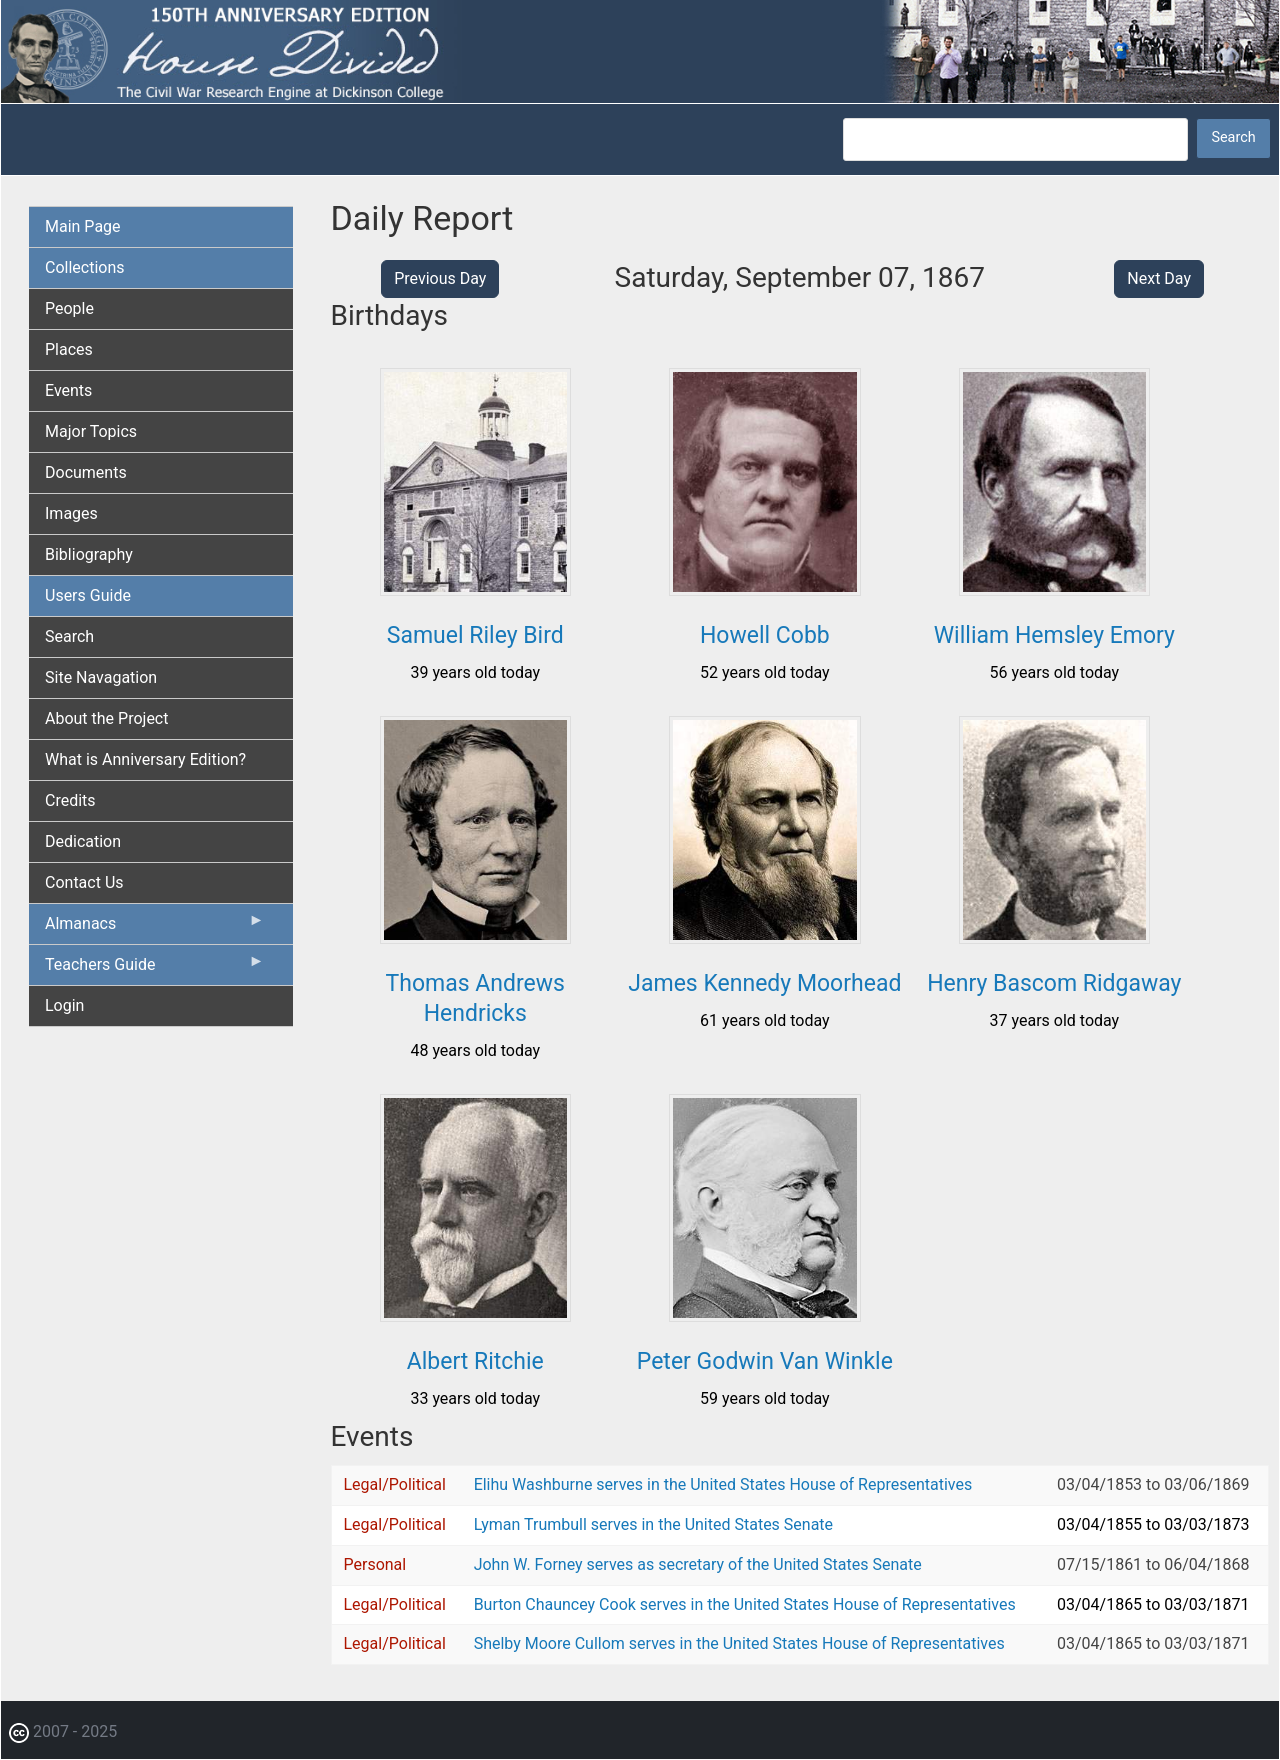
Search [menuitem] (69, 636)
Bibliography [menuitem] (89, 554)
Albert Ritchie (475, 1361)
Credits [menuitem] (70, 800)
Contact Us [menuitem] (84, 882)
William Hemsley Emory (1054, 635)
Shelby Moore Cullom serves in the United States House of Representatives (739, 1643)
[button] (475, 588)
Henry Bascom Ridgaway (1054, 983)
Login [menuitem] (64, 1005)
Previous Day (440, 278)
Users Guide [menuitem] (88, 595)
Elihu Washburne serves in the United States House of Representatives (723, 1484)
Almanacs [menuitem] (155, 928)
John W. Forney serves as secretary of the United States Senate (698, 1564)
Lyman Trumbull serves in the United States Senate (653, 1524)
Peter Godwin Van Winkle (765, 1361)
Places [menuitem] (69, 349)
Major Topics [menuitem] (91, 431)
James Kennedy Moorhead (764, 983)
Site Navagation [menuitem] (101, 677)
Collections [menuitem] (85, 267)
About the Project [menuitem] (106, 718)
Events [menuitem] (68, 390)
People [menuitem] (69, 308)
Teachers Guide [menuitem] (155, 969)
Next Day (1159, 278)
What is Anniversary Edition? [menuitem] (145, 759)
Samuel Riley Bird (475, 635)
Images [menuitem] (71, 513)
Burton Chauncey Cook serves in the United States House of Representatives (745, 1604)
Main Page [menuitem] (83, 226)
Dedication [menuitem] (83, 841)
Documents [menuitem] (86, 472)
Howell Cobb (765, 635)
